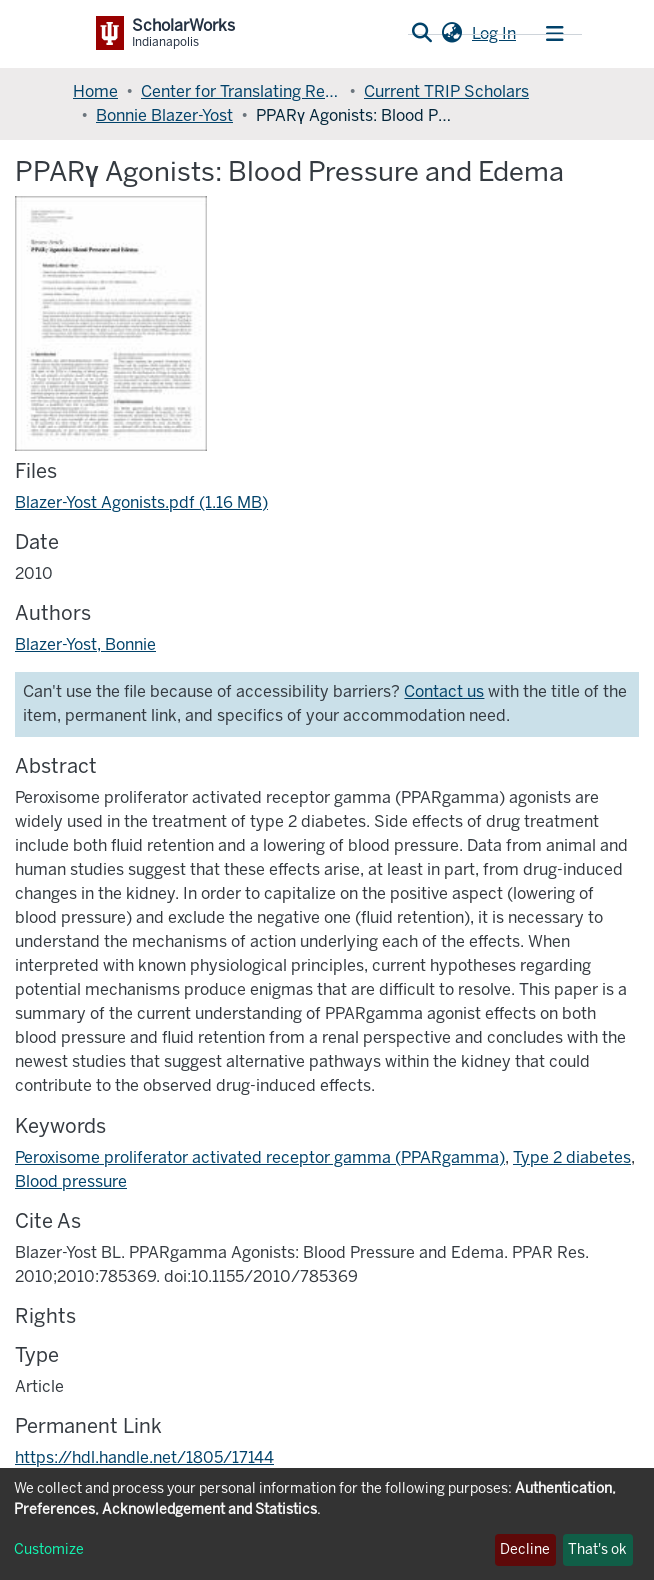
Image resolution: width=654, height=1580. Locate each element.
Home (95, 91)
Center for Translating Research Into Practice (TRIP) (241, 91)
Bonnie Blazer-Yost (164, 115)
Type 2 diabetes (572, 1157)
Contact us (444, 691)
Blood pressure (71, 1181)
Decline (525, 1549)
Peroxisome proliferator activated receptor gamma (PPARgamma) (260, 1157)
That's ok (597, 1549)
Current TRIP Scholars (446, 91)
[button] (451, 34)
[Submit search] (421, 34)
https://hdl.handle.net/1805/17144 (144, 1457)
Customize (49, 1549)
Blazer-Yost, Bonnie (85, 644)
